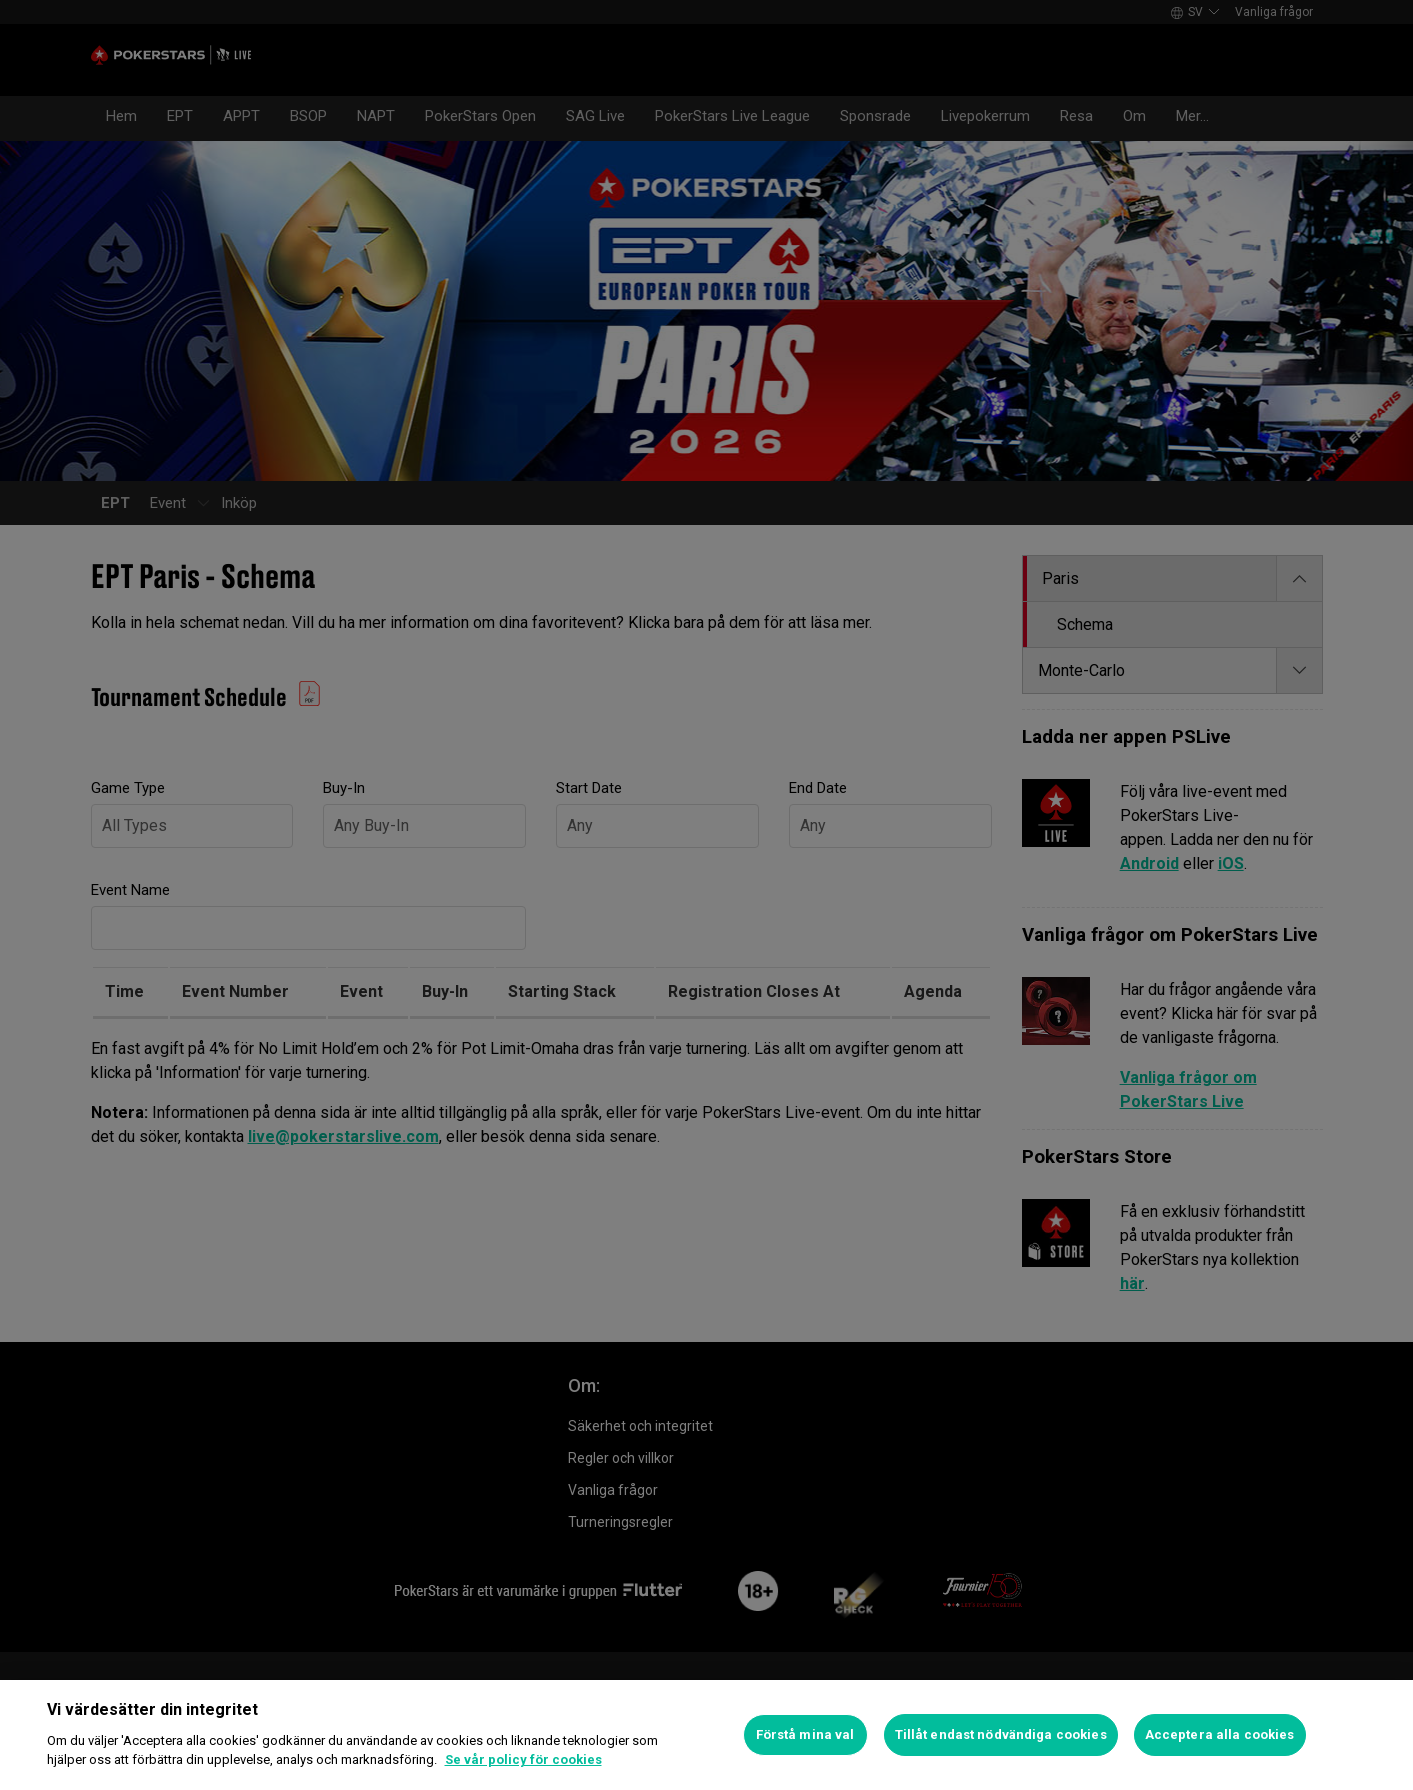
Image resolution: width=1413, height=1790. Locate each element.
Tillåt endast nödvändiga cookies (1001, 1734)
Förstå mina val (805, 1734)
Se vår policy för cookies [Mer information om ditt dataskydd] (523, 1759)
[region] (706, 1735)
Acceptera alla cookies (1220, 1734)
